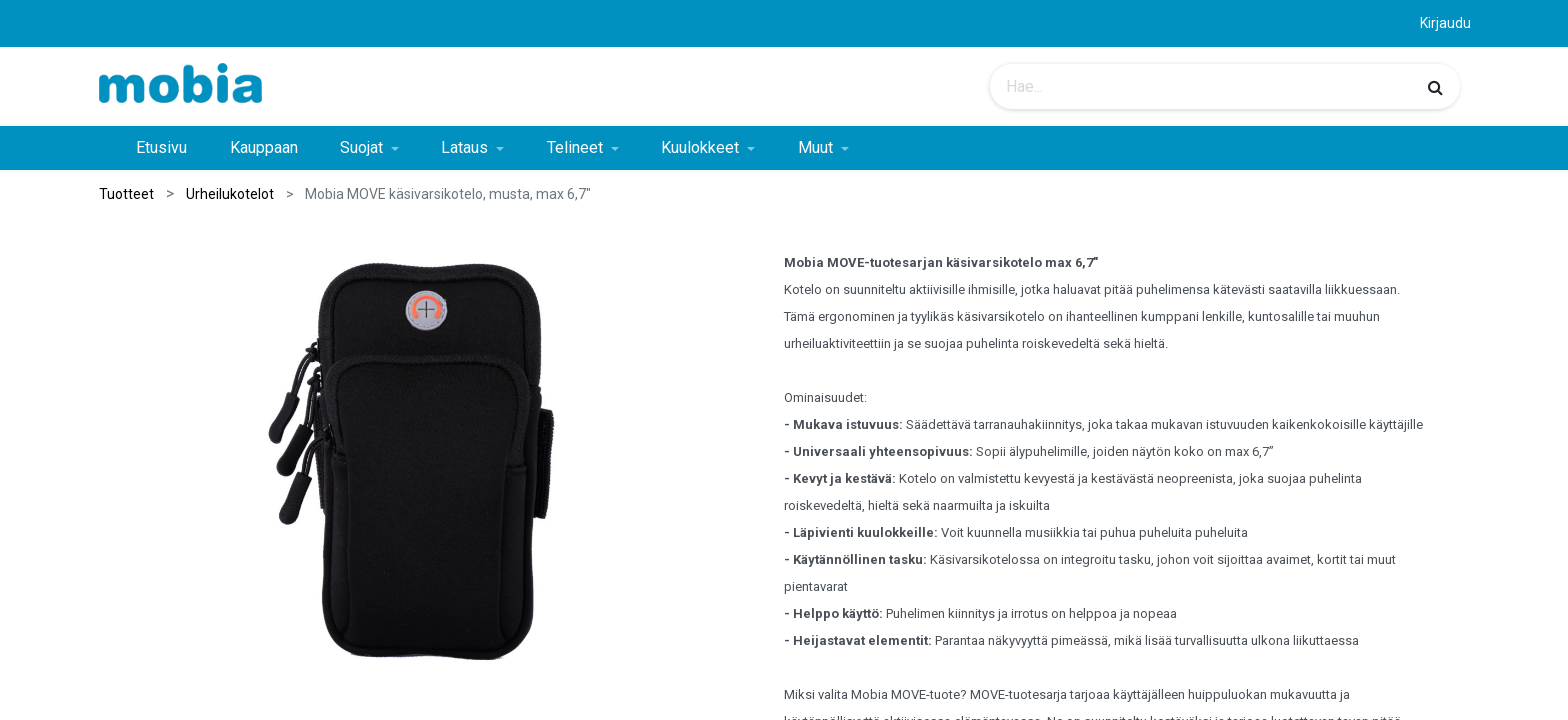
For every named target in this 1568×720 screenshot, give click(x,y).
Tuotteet (126, 194)
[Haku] (1435, 87)
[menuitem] (161, 148)
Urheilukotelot (230, 194)
